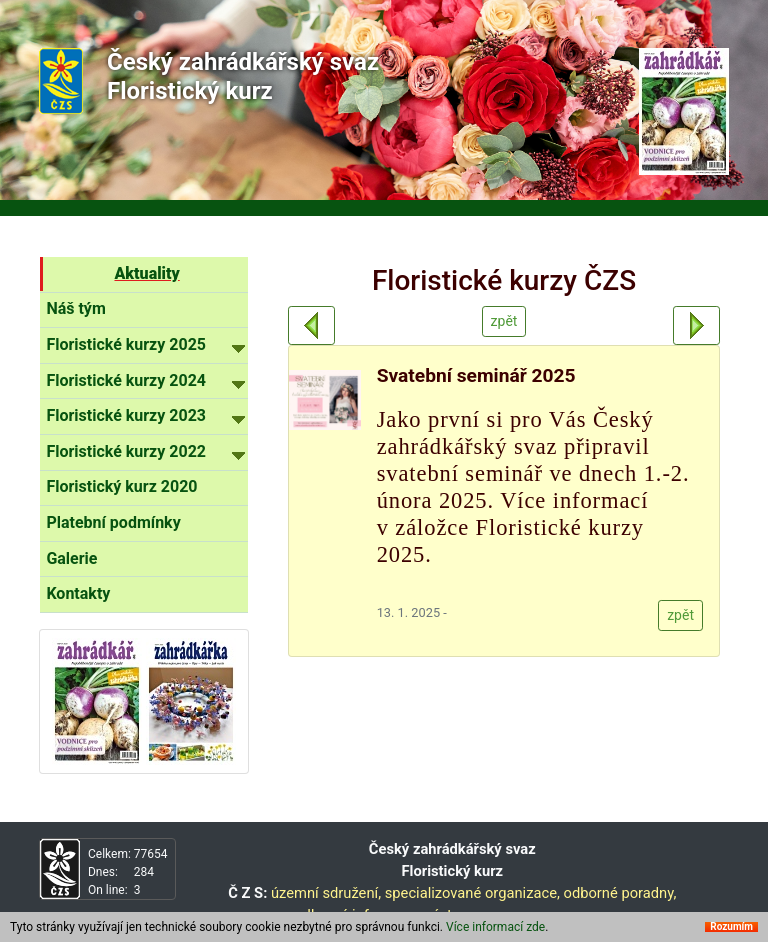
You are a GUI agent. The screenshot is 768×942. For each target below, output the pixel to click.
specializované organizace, (472, 893)
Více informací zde (495, 927)
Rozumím (731, 927)
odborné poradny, (620, 893)
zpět (504, 321)
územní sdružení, (326, 893)
